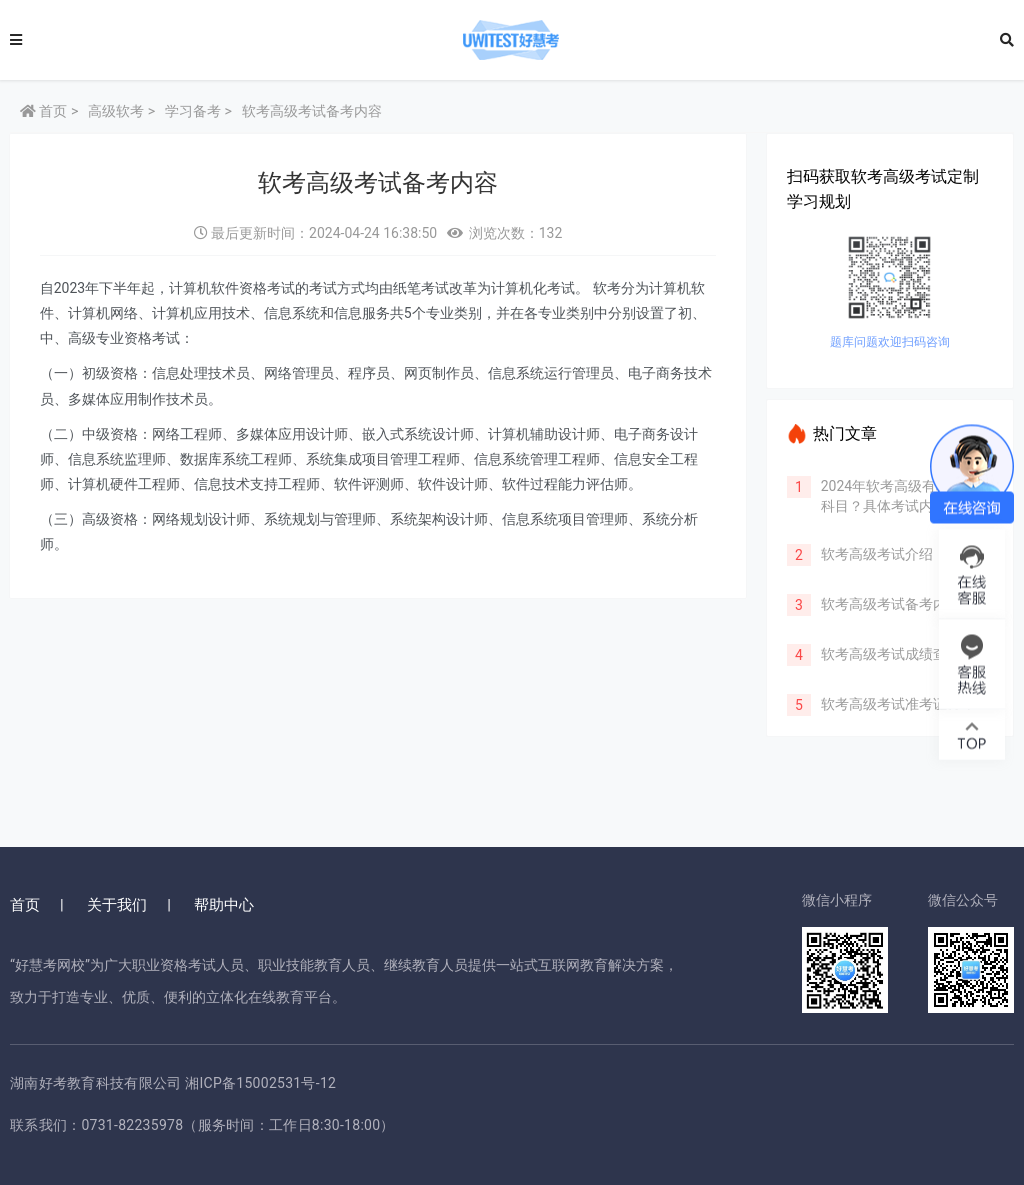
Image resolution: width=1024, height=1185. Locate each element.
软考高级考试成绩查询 (883, 654)
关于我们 (117, 905)
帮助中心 (224, 905)
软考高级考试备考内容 (883, 604)
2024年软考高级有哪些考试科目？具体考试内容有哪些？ (898, 506)
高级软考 (116, 111)
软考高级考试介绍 (869, 554)
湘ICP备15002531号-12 (260, 1083)
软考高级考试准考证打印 (890, 704)
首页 (43, 111)
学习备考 (193, 111)
